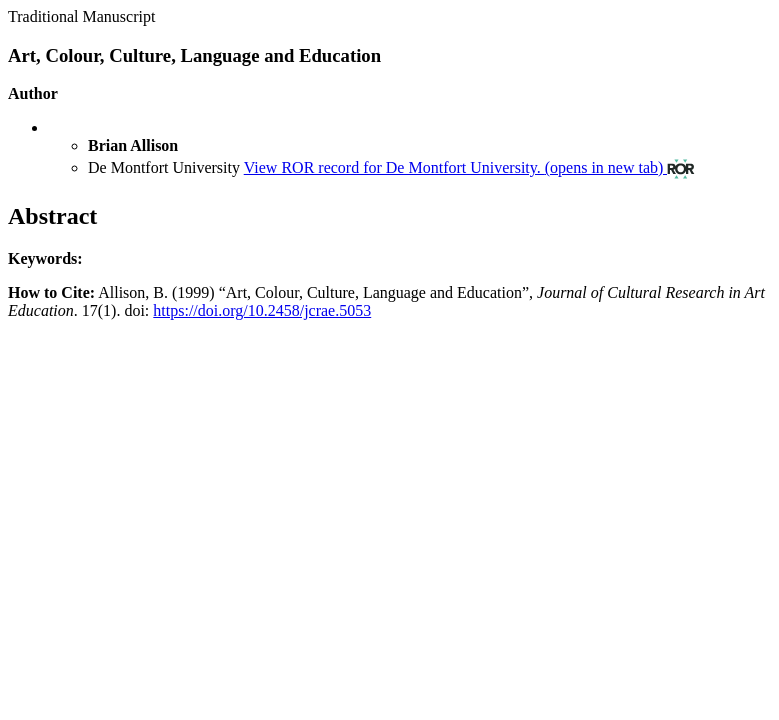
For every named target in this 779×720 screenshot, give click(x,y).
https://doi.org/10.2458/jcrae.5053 (262, 310)
